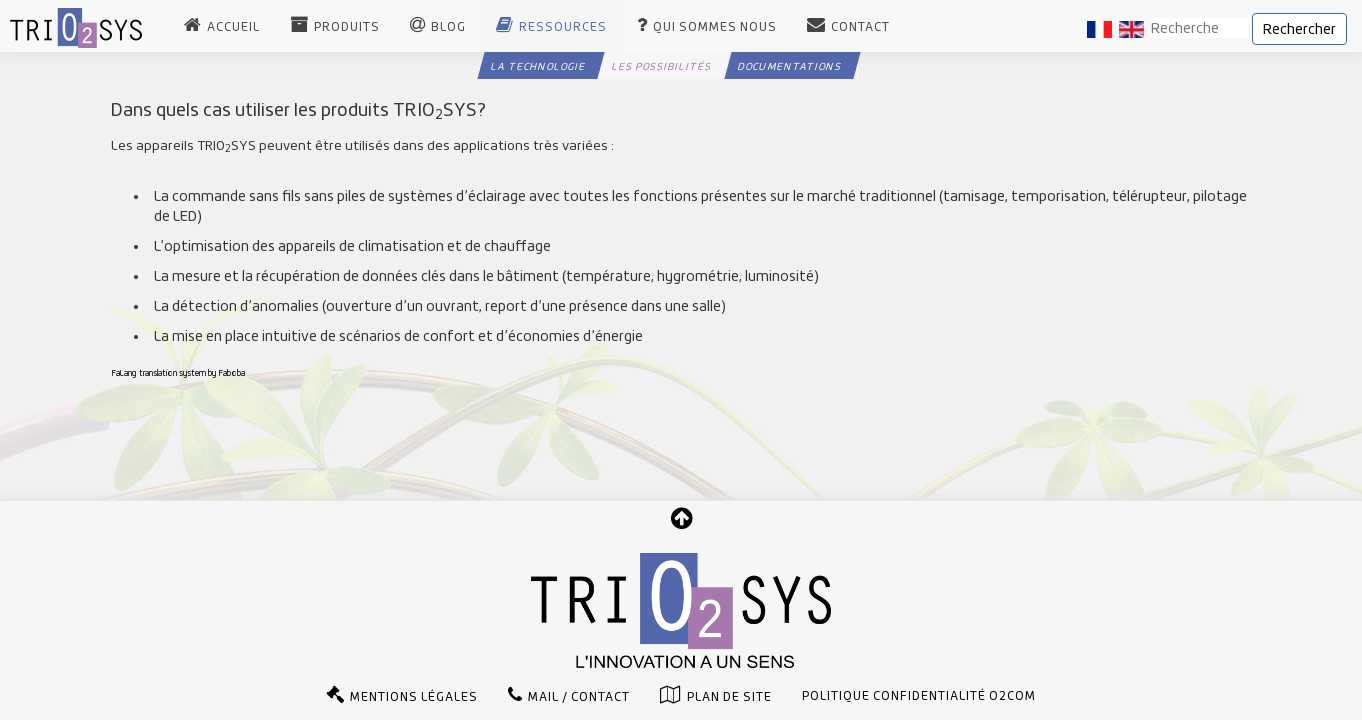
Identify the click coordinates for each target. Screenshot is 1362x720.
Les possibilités (661, 66)
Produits (347, 27)
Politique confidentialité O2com (919, 696)
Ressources (563, 27)
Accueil (233, 27)
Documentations (789, 66)
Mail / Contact (579, 697)
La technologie (538, 66)
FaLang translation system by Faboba (178, 373)
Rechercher (1299, 29)
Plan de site (729, 697)
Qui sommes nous (715, 27)
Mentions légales (414, 697)
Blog (448, 27)
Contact (860, 27)
